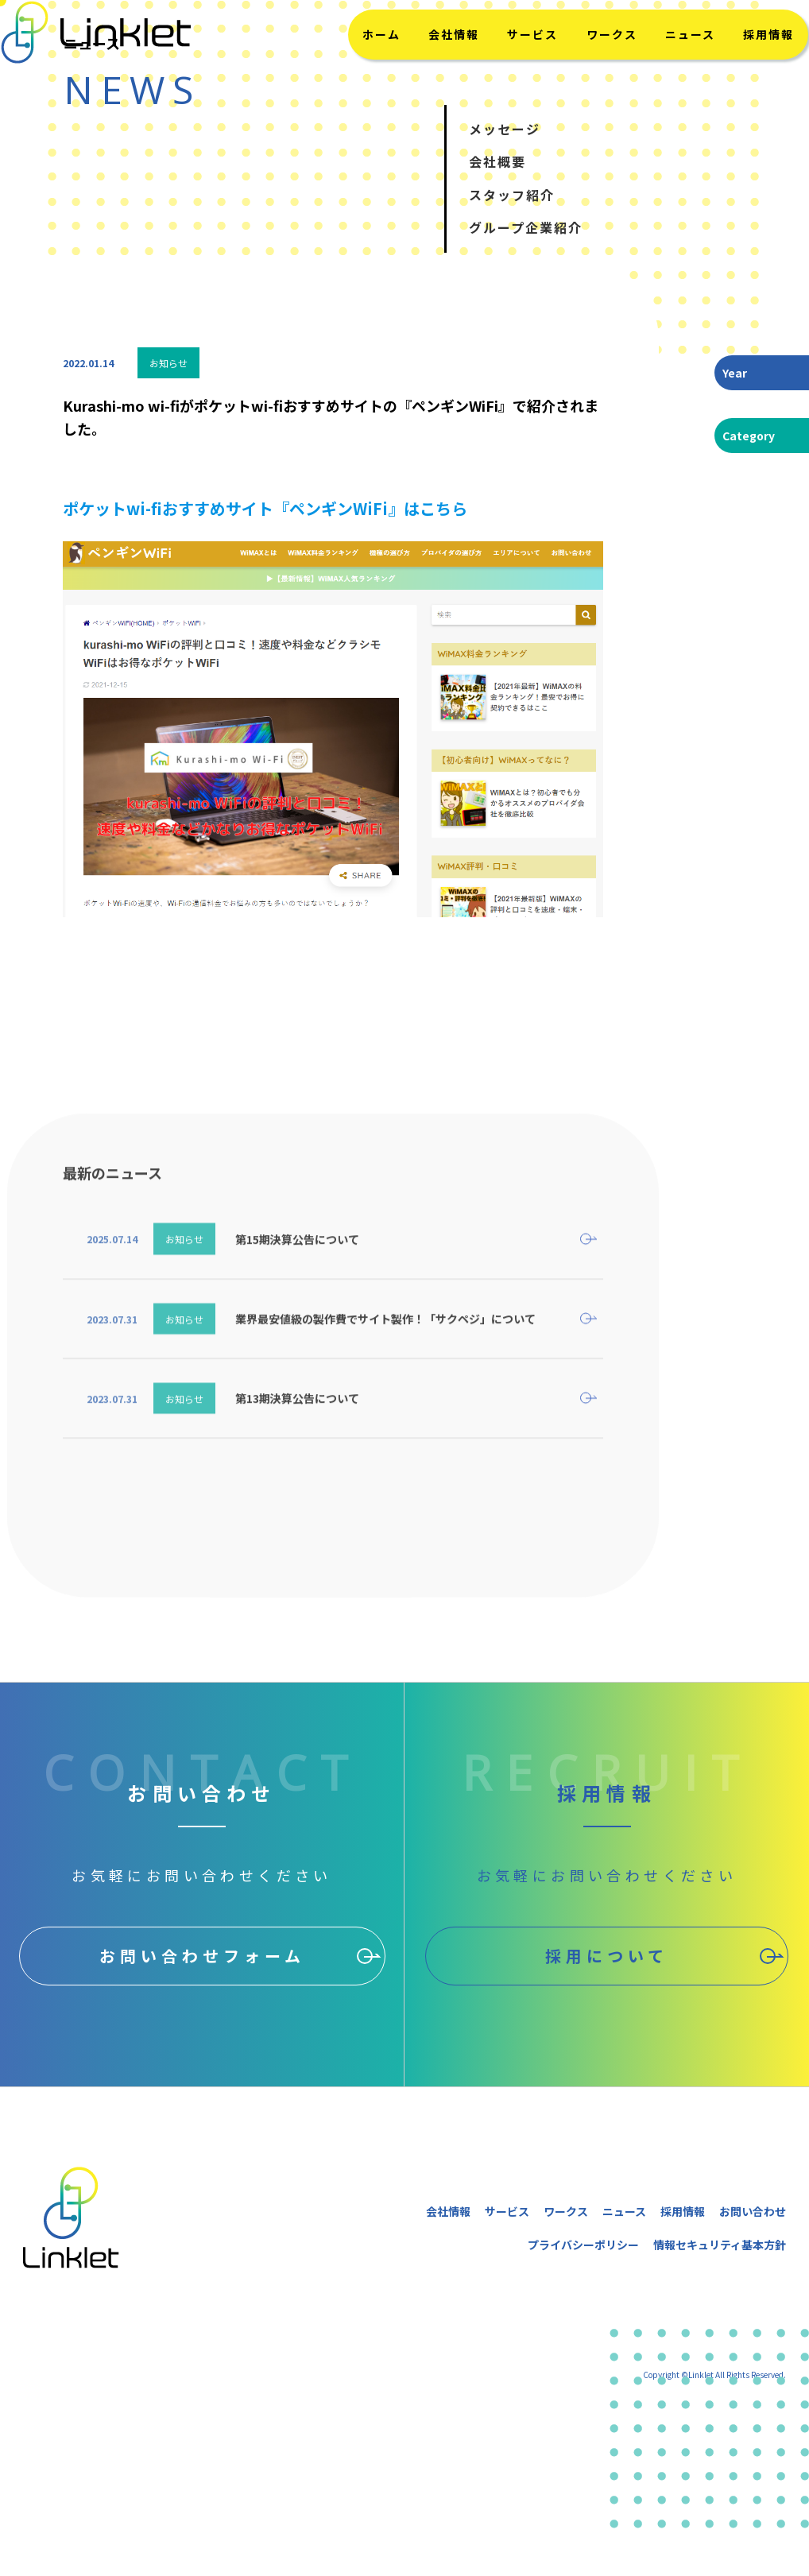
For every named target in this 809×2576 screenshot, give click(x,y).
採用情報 (733, 66)
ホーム (383, 66)
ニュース (662, 66)
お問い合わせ (752, 2211)
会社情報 (448, 66)
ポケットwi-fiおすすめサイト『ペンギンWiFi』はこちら (265, 508)
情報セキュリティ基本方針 (719, 2245)
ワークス (591, 66)
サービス (519, 66)
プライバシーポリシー (583, 2245)
